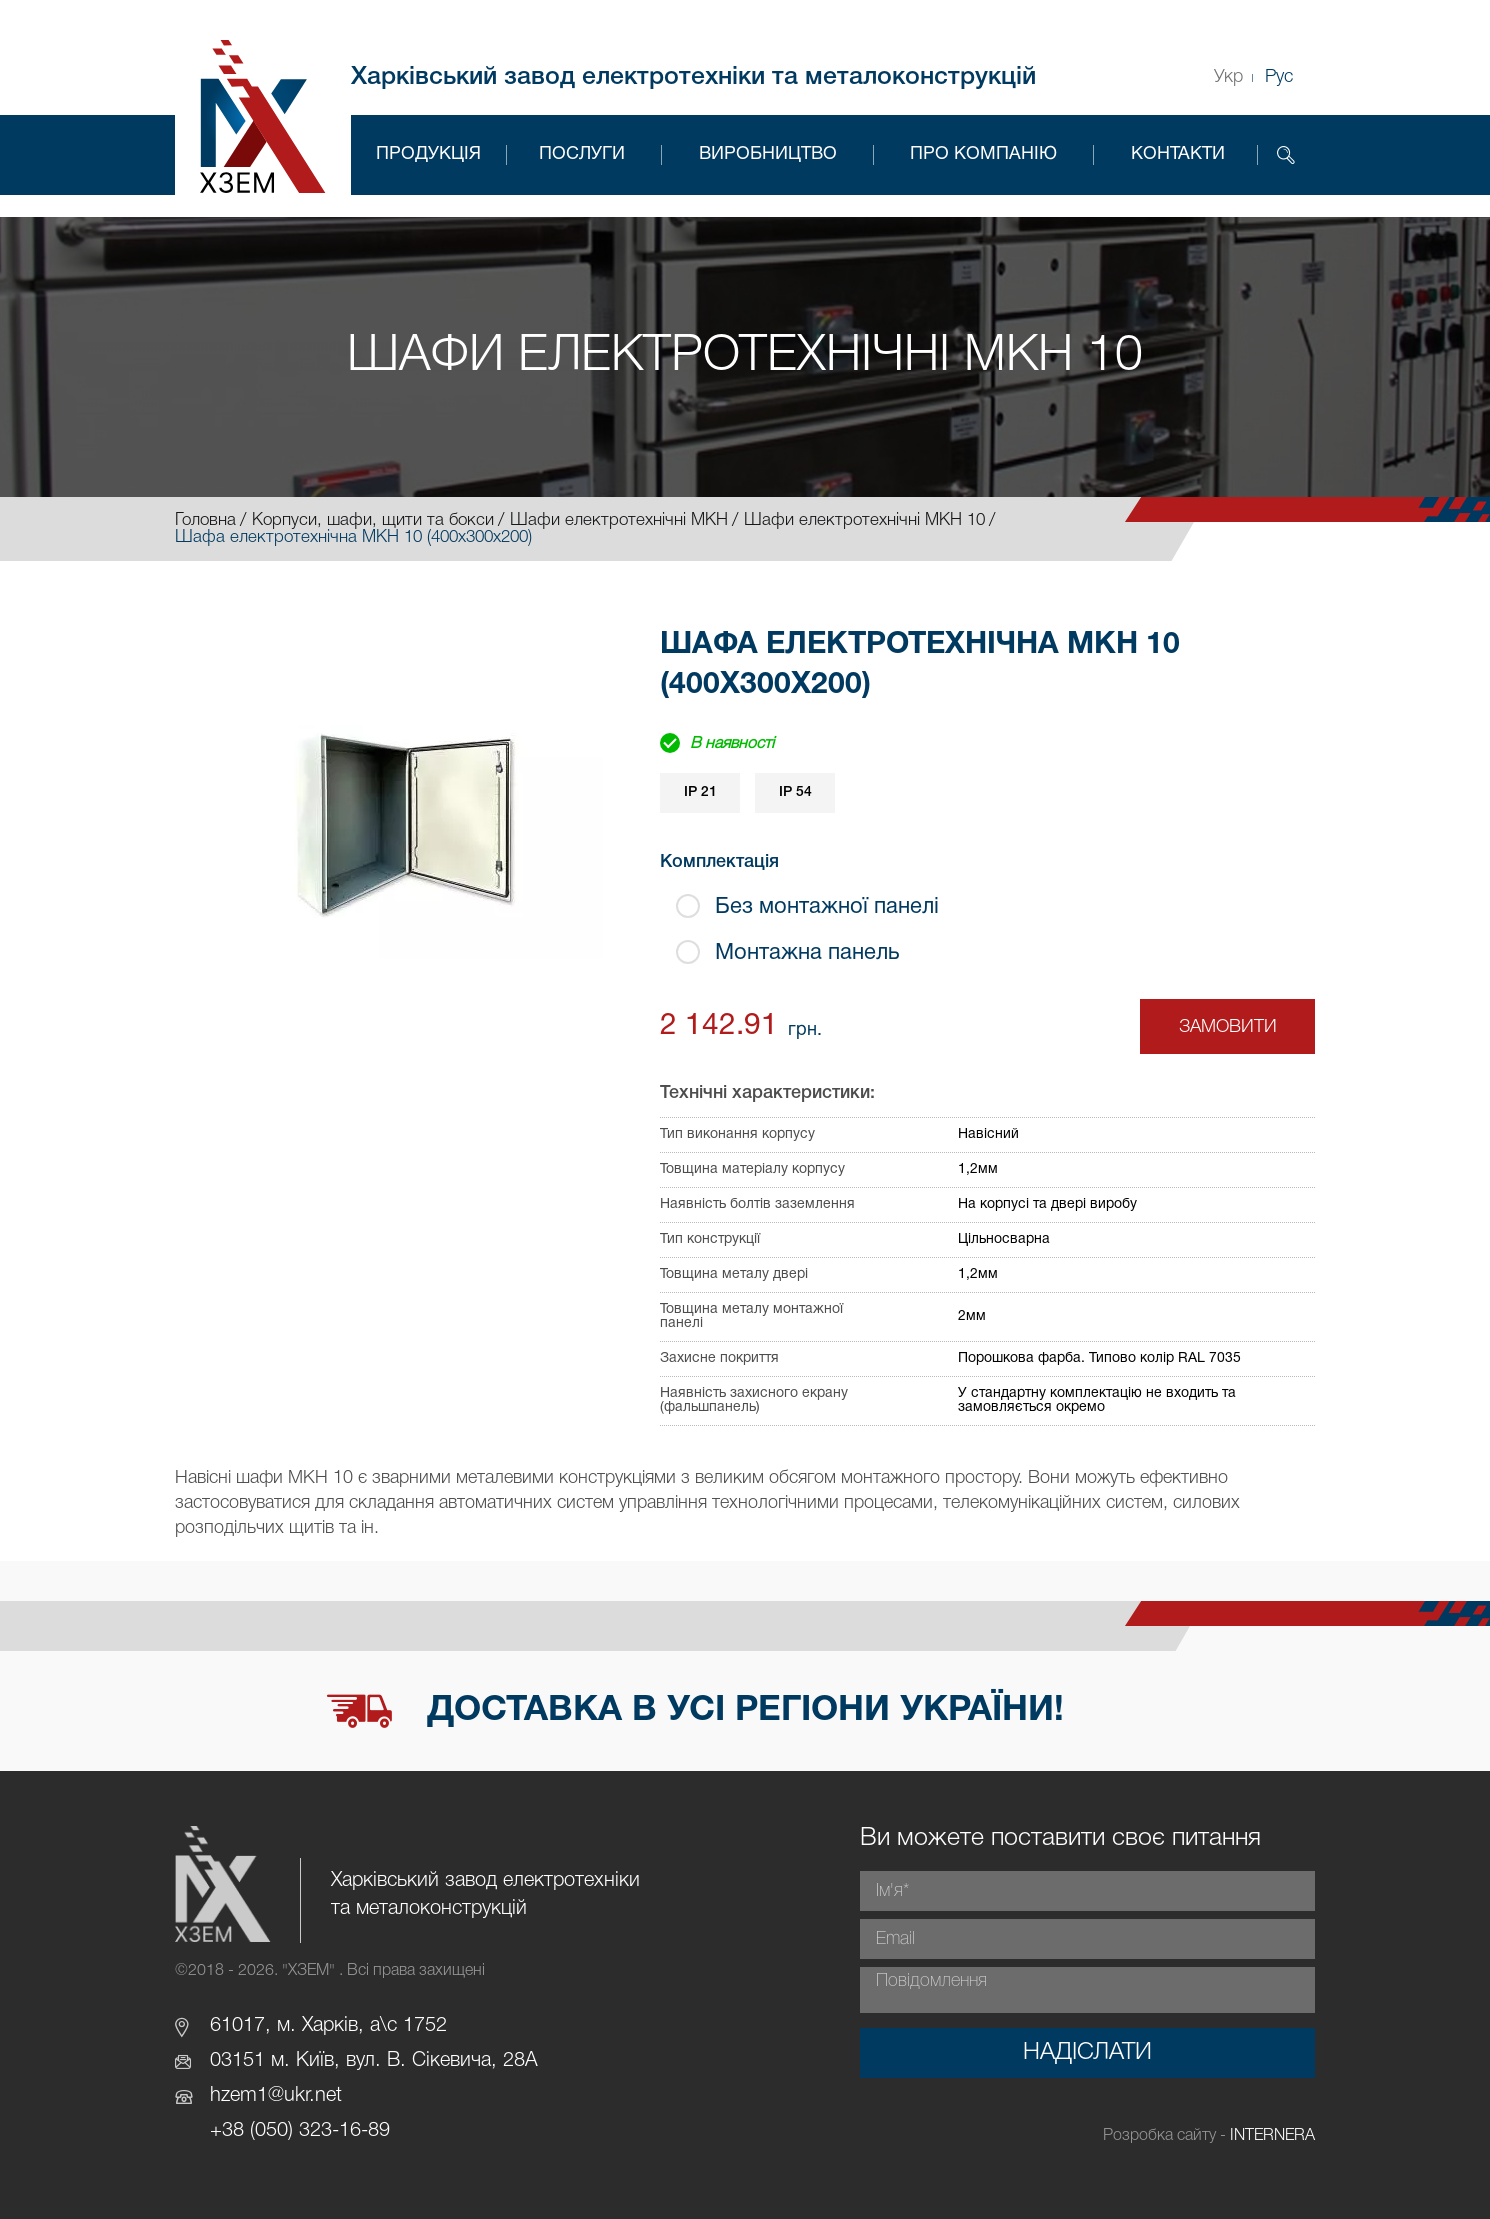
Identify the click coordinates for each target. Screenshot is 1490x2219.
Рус (1279, 77)
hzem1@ (247, 2096)
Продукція (428, 154)
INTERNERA (1272, 2136)
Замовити (1228, 1027)
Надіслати (1087, 2053)
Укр (1228, 77)
